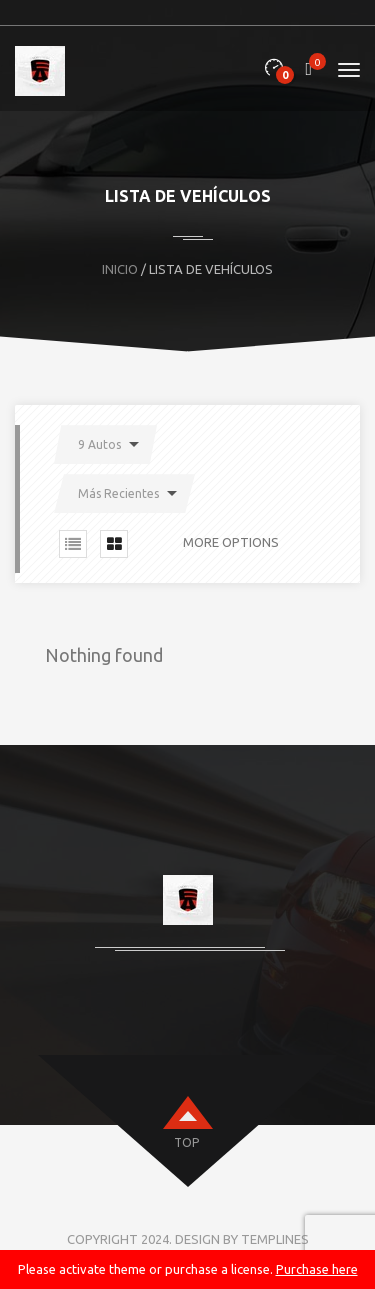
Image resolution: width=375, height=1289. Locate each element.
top (186, 1142)
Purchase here (317, 1269)
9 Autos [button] (99, 444)
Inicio (120, 269)
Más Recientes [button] (118, 493)
